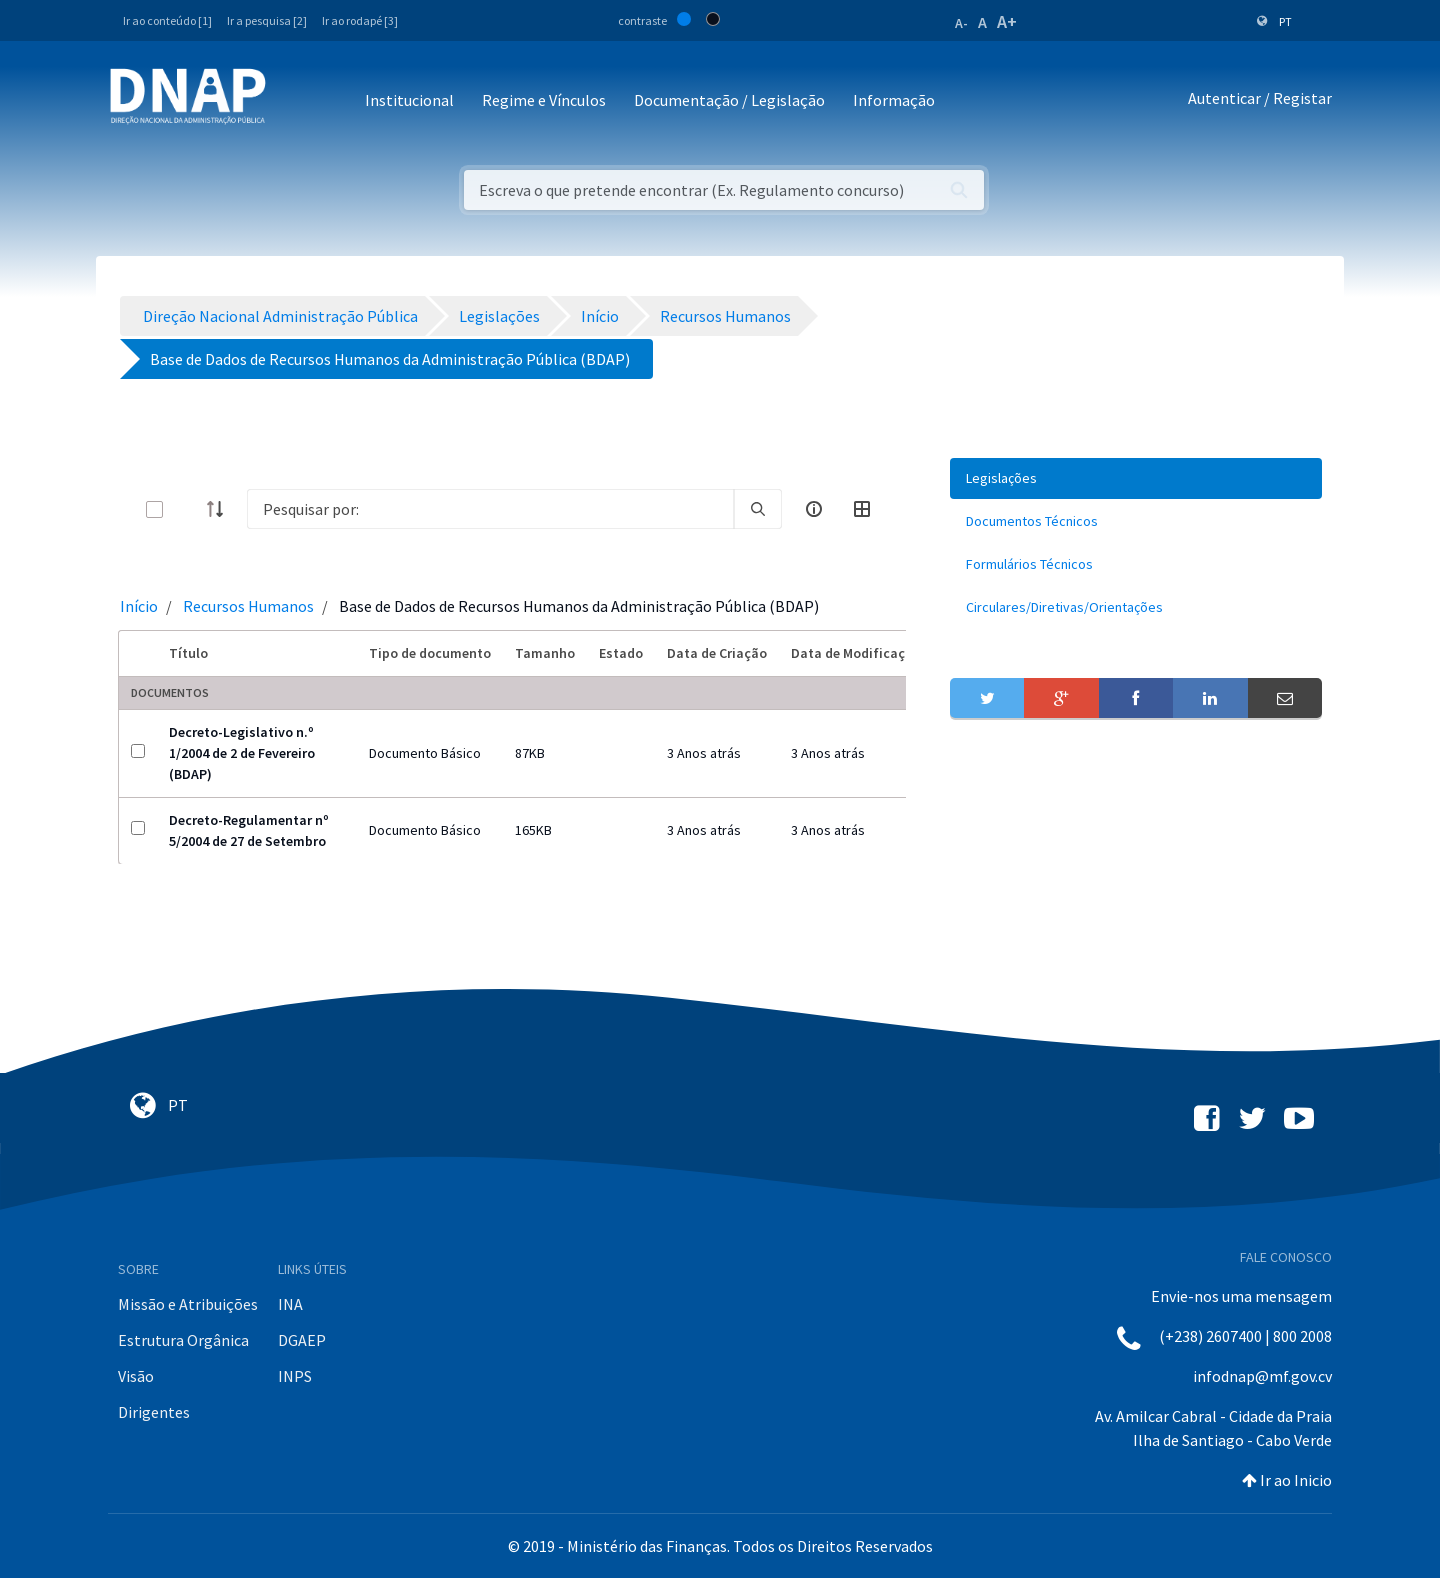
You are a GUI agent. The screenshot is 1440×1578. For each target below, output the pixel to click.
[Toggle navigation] (294, 101)
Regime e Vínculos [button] (544, 100)
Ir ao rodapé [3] (360, 20)
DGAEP (302, 1340)
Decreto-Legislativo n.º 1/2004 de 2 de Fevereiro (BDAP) (242, 753)
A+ (1007, 21)
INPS (295, 1376)
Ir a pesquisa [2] (267, 20)
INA (290, 1304)
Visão (136, 1376)
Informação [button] (894, 100)
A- (961, 23)
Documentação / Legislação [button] (729, 100)
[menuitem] (1136, 478)
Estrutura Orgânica (183, 1340)
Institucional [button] (409, 100)
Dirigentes (154, 1412)
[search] (758, 509)
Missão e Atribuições (188, 1304)
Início (139, 606)
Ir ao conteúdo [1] (167, 20)
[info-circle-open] (814, 509)
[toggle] (187, 509)
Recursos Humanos (248, 606)
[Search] (490, 509)
